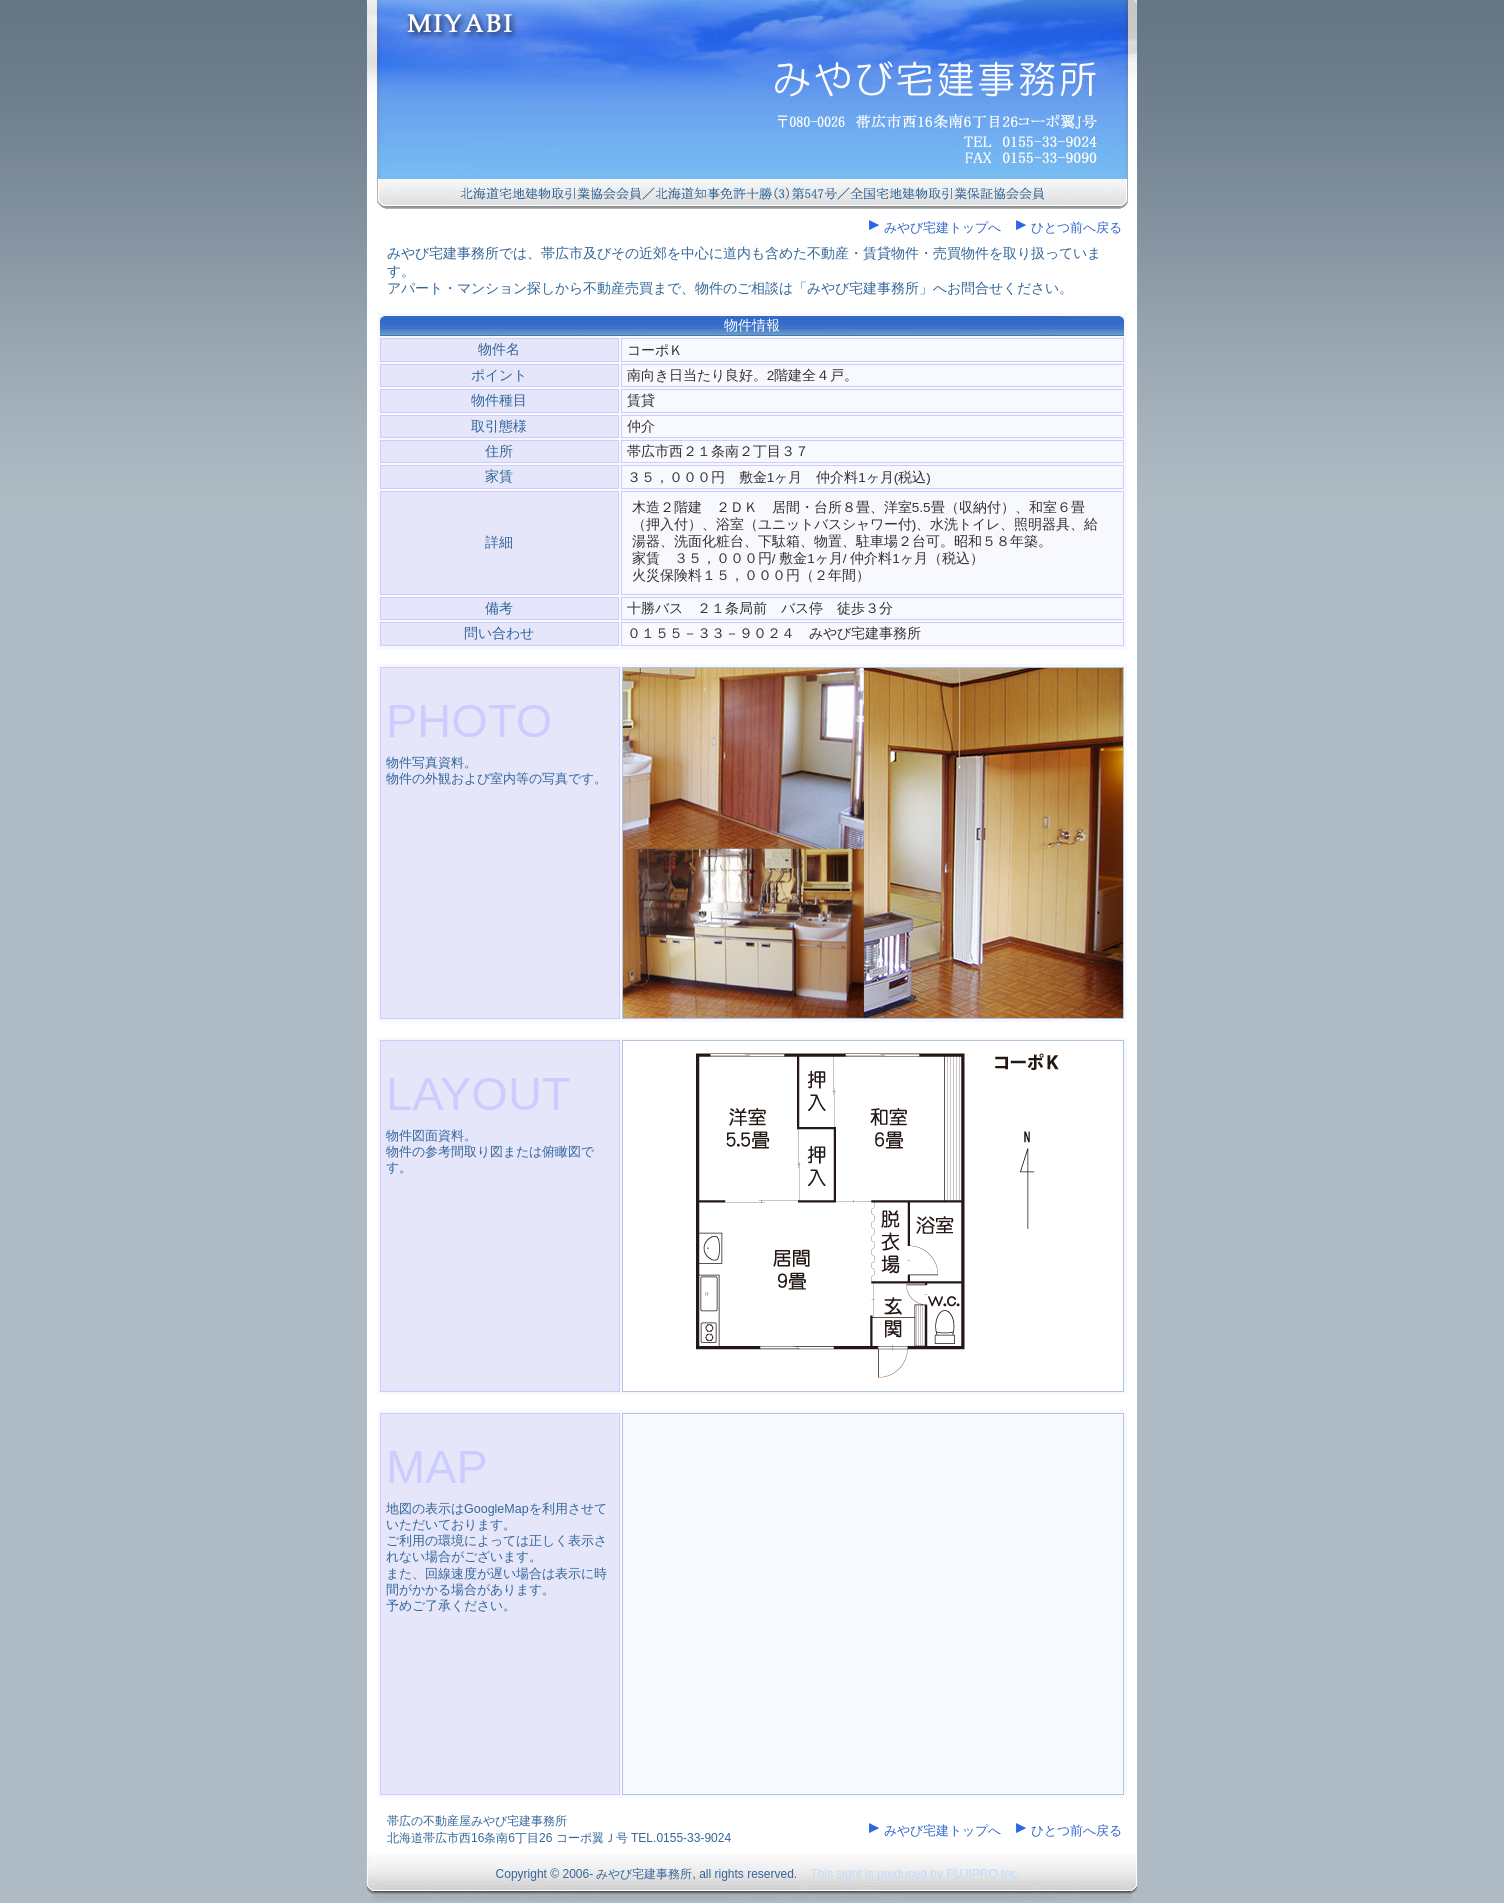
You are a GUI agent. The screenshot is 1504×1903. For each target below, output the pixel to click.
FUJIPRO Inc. (983, 1874)
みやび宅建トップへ (942, 227)
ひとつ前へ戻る (1076, 227)
